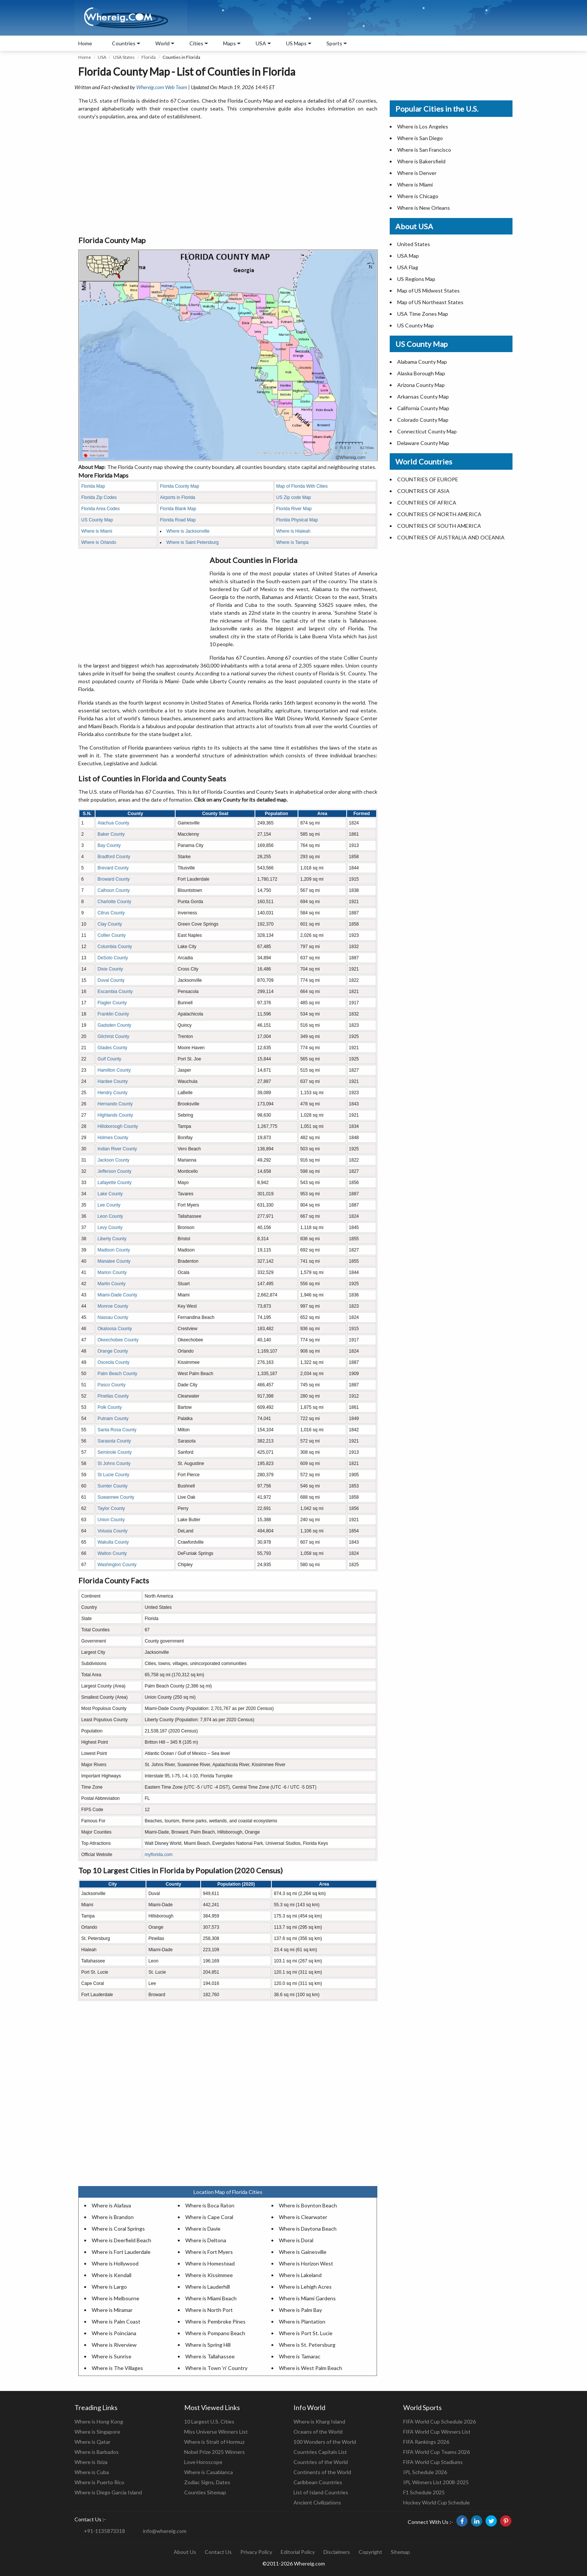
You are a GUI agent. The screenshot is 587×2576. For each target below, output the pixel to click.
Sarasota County (114, 1441)
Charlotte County (114, 901)
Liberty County (111, 1238)
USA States (124, 57)
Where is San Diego (420, 138)
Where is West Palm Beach (310, 2368)
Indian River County (117, 1148)
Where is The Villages (117, 2368)
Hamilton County (114, 1070)
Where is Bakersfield (421, 161)
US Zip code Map (293, 497)
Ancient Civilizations (317, 2502)
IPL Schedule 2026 (425, 2472)
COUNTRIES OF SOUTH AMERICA (439, 526)
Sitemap (400, 2552)
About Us (185, 2552)
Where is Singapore (97, 2431)
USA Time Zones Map (422, 314)
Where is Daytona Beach (308, 2228)
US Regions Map (416, 279)
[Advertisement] (227, 178)
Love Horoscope (203, 2462)
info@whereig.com (164, 2531)
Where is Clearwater (303, 2217)
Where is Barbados (96, 2452)
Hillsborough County (117, 1126)
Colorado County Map (422, 420)
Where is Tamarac (299, 2356)
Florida (149, 57)
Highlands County (115, 1115)
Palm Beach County (117, 1373)
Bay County (109, 845)
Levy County (109, 1227)
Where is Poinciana (114, 2333)
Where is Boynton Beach (308, 2205)
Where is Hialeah (293, 531)
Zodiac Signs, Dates (207, 2482)
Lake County (109, 1193)
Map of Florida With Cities (302, 486)
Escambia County (115, 991)
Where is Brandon (113, 2217)
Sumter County (112, 1486)
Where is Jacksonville (187, 531)
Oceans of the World (318, 2431)
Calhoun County (113, 890)
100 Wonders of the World (325, 2442)
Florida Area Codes (100, 508)
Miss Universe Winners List (216, 2431)
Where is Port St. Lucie (305, 2333)
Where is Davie (202, 2228)
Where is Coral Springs (118, 2228)
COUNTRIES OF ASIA (423, 491)
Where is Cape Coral (209, 2217)
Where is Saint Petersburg (192, 542)
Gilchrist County (113, 1036)
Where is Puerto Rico (99, 2482)
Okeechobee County (117, 1340)
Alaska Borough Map (421, 373)
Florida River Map (294, 508)
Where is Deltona (205, 2240)
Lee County (108, 1205)
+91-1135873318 (104, 2531)
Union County (111, 1519)
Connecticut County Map (427, 431)
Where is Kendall (111, 2275)
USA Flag (407, 267)
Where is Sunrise (111, 2356)
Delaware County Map (423, 443)
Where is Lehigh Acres (305, 2286)
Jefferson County (114, 1171)
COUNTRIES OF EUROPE (427, 479)
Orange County (112, 1351)
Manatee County (113, 1261)
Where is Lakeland (300, 2275)
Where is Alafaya (111, 2205)
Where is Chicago (417, 196)
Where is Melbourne (115, 2298)
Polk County (109, 1407)
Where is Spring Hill (208, 2345)
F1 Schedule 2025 (424, 2492)
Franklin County (113, 1014)
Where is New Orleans (423, 208)
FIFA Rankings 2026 (426, 2442)
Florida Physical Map (297, 520)
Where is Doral (296, 2240)
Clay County (109, 924)
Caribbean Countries (318, 2482)
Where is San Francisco (424, 149)
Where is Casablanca (208, 2472)
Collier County (111, 935)
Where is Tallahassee (210, 2356)
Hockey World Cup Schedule (436, 2502)
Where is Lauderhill (207, 2286)
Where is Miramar (112, 2310)
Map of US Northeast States (430, 302)
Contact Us (218, 2552)
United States (413, 244)
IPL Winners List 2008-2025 (436, 2482)
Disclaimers (336, 2552)
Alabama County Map (422, 361)
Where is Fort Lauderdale (121, 2252)
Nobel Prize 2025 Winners (214, 2452)
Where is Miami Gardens (307, 2298)
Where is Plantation (302, 2321)
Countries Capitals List (320, 2452)
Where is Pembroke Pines (215, 2321)
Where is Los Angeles (422, 126)
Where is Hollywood (115, 2263)
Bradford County (113, 856)
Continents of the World (322, 2472)
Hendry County (112, 1092)
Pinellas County (112, 1396)
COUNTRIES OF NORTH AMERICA (439, 514)
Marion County (112, 1272)
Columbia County (114, 946)
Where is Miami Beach (211, 2298)
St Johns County (113, 1463)
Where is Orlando (98, 542)
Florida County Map (179, 486)
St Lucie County (113, 1474)
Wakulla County (113, 1542)
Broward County (113, 879)
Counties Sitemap (205, 2492)
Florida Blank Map (178, 508)
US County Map (97, 520)
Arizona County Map (421, 385)
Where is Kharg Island (319, 2421)
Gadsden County (114, 1025)
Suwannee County (115, 1497)
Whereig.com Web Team (161, 87)
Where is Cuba (91, 2472)
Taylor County (111, 1508)
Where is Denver (417, 173)
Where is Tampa (292, 542)
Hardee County (112, 1081)
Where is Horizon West (306, 2263)
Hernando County (115, 1104)
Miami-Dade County (117, 1295)
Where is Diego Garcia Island (108, 2492)
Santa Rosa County (116, 1429)
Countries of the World (321, 2462)
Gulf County (109, 1059)
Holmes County (112, 1137)
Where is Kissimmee (209, 2275)
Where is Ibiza (90, 2462)
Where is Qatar (92, 2442)
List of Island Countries (321, 2492)
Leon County (110, 1216)
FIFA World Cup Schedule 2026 (439, 2421)
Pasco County (111, 1384)
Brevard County (112, 868)
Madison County (113, 1250)
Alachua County (113, 823)
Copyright (370, 2552)
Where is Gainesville (302, 2252)
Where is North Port (209, 2310)
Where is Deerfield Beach (121, 2240)
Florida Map (93, 486)
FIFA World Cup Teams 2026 (436, 2452)
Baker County (111, 834)
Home (85, 43)
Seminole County (114, 1452)
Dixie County (110, 969)
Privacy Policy (256, 2552)
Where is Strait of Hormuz (214, 2442)
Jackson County (113, 1160)
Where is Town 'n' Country (216, 2368)
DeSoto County (112, 957)
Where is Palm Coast (116, 2321)
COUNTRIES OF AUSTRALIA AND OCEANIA (451, 537)
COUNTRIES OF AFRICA (426, 502)
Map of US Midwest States (428, 290)
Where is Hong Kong (98, 2421)
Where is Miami (96, 531)
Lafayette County (114, 1182)
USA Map (408, 255)
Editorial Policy (298, 2552)
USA (102, 57)
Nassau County (112, 1317)
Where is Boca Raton (209, 2205)
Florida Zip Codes (99, 497)
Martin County (111, 1283)
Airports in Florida (177, 497)
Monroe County (112, 1306)
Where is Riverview (114, 2345)
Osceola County (113, 1362)
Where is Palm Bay (300, 2310)
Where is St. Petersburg (307, 2345)
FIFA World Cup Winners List (437, 2431)
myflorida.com (159, 1854)
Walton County (112, 1553)
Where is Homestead (210, 2263)
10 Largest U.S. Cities (209, 2421)
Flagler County (112, 1002)
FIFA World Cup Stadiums (433, 2462)
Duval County (110, 980)
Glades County (112, 1047)
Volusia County (112, 1531)
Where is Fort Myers (209, 2252)
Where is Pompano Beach (215, 2333)
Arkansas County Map (423, 396)
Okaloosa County (114, 1328)
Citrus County (111, 912)
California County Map (423, 408)
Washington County (116, 1564)
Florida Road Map (177, 520)
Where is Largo (109, 2286)
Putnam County (112, 1418)
